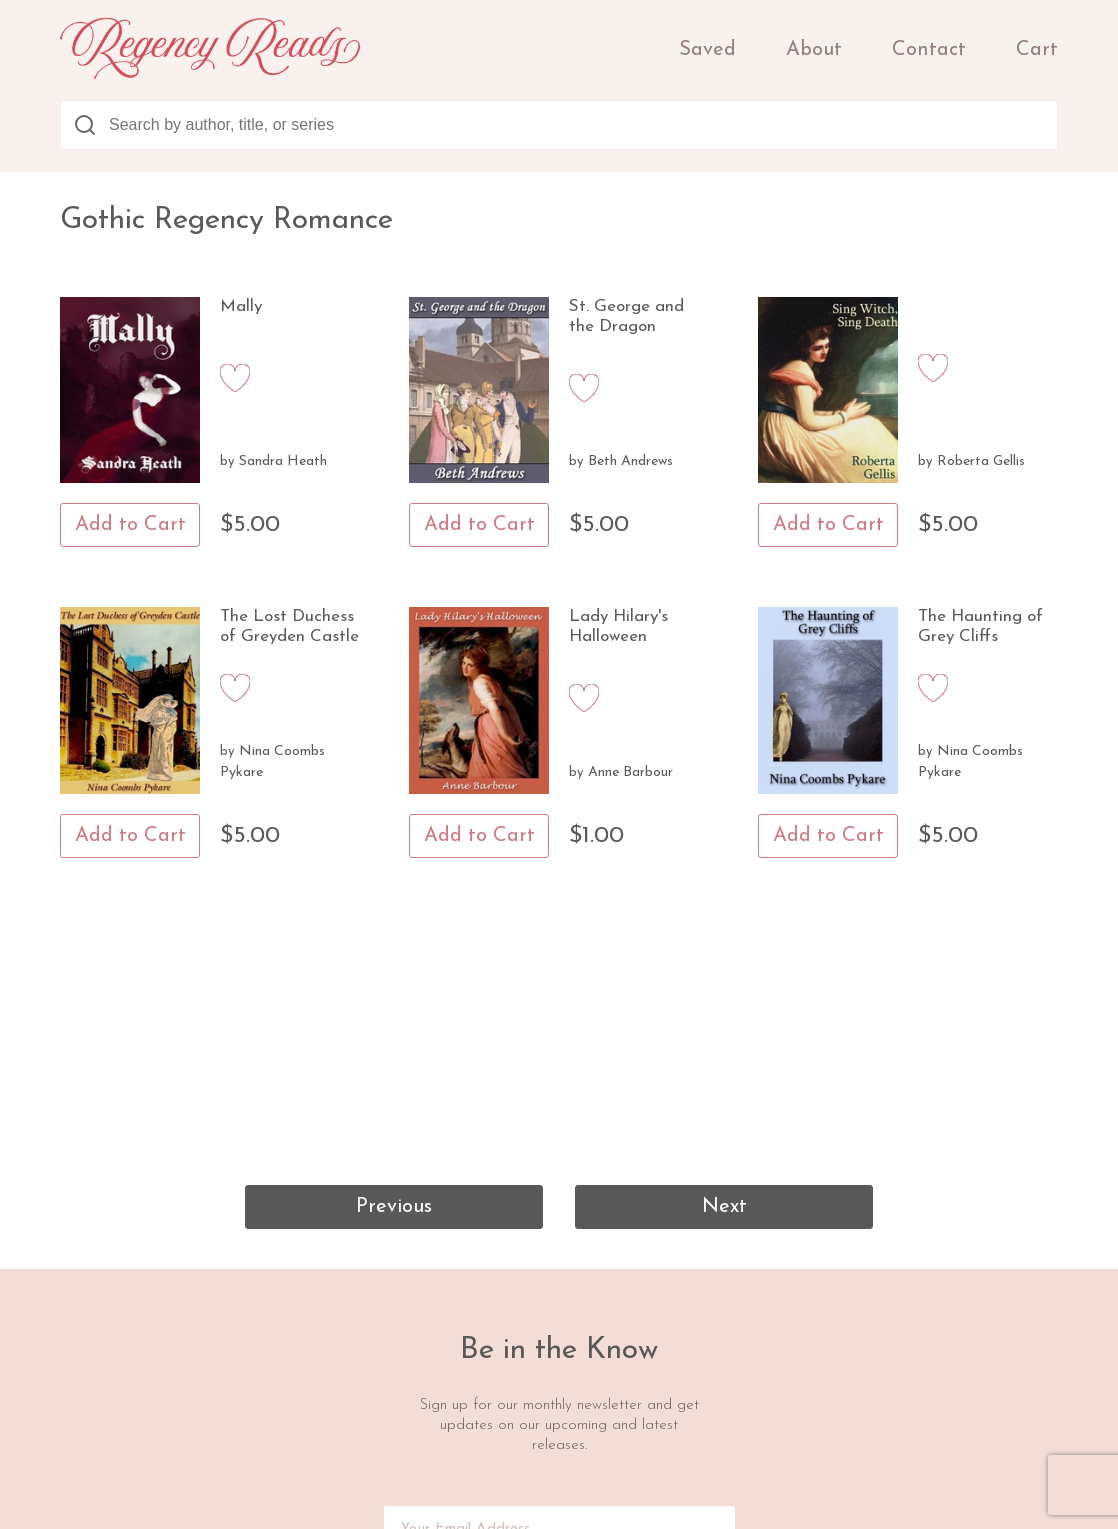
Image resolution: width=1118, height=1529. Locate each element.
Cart (1037, 50)
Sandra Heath (283, 461)
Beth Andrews (630, 461)
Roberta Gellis (981, 461)
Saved (707, 50)
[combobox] (559, 125)
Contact (929, 50)
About (814, 50)
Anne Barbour (630, 772)
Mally (241, 306)
